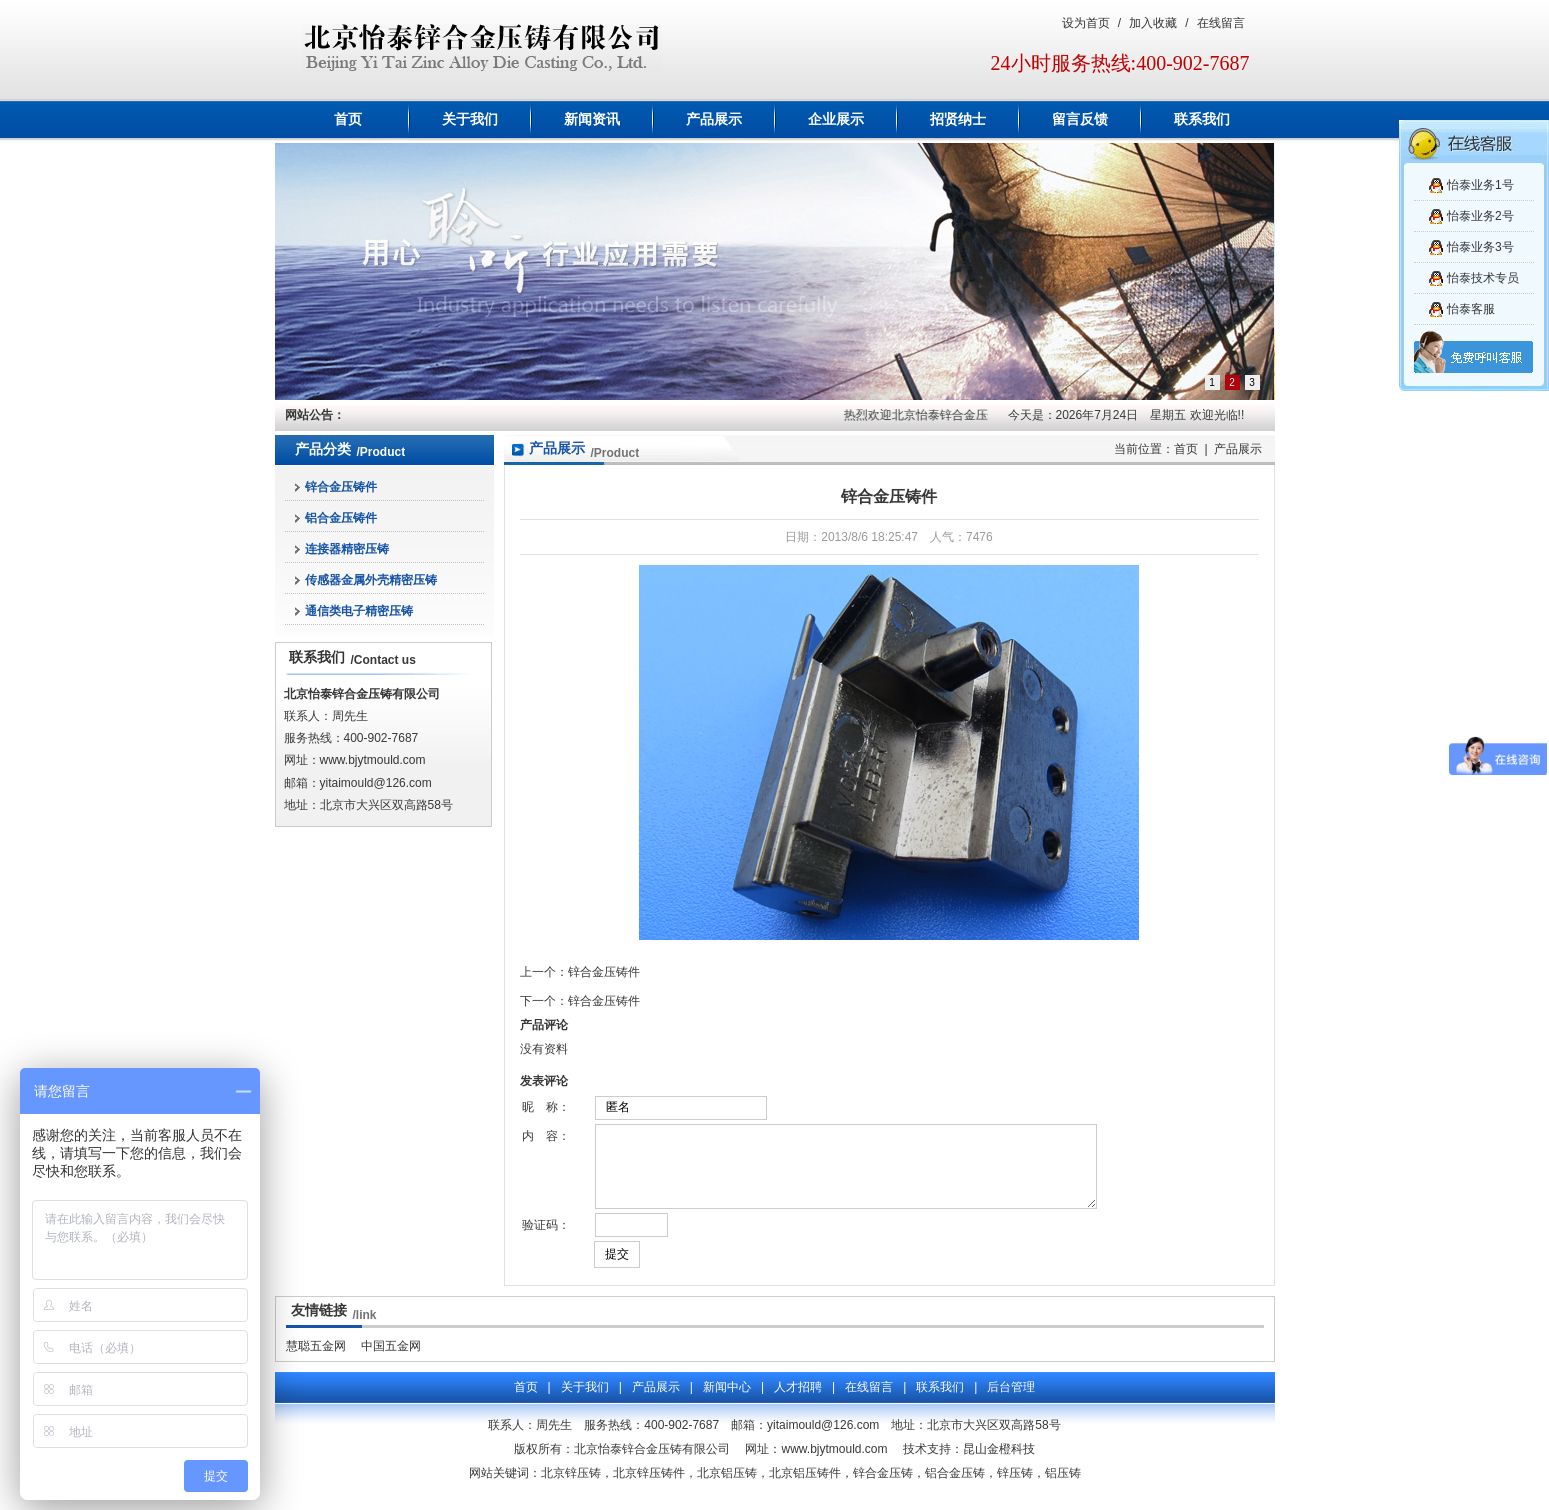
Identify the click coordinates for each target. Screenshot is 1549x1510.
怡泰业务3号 (1480, 247)
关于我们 (470, 119)
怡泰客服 (1471, 309)
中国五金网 (391, 1361)
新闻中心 (727, 1402)
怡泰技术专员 (1483, 278)
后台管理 (1011, 1402)
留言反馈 (1080, 119)
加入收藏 (1153, 23)
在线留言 (1221, 23)
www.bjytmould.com (373, 760)
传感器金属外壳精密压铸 (371, 580)
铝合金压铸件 (341, 518)
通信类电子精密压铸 (359, 611)
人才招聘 (798, 1402)
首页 (348, 119)
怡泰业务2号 (1480, 216)
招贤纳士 (958, 119)
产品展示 (714, 119)
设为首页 (1086, 23)
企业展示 (836, 119)
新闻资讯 (592, 119)
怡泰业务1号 (1480, 185)
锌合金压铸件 (341, 487)
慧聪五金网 (316, 1361)
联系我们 (1202, 119)
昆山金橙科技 (999, 1464)
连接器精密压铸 (347, 549)
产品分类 (323, 449)
